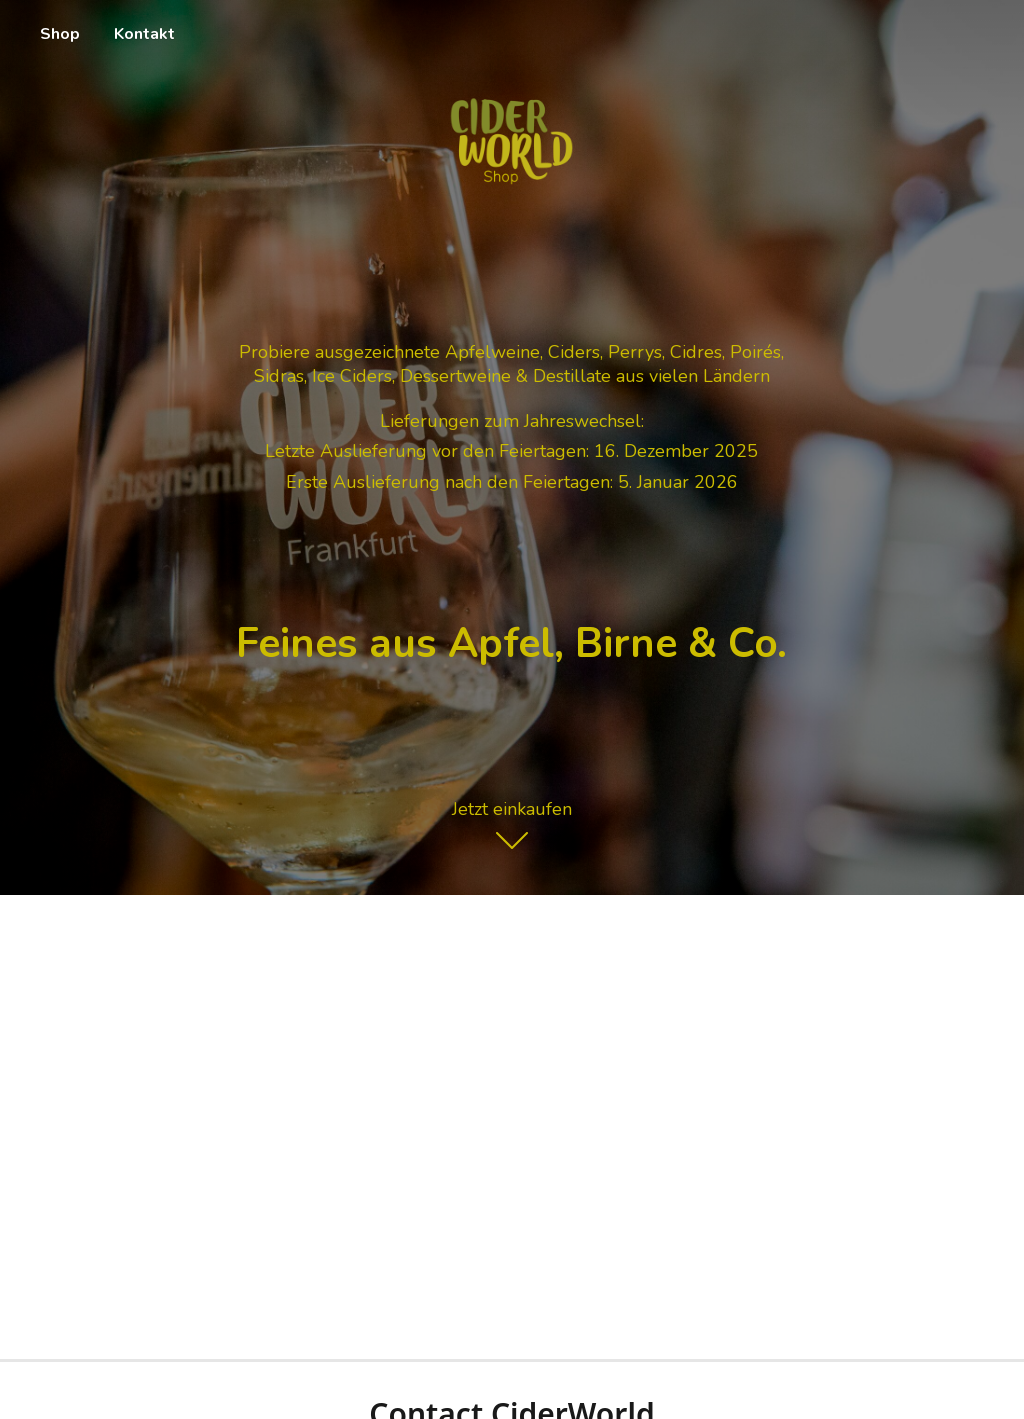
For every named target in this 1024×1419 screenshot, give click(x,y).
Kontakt (144, 34)
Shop (60, 34)
